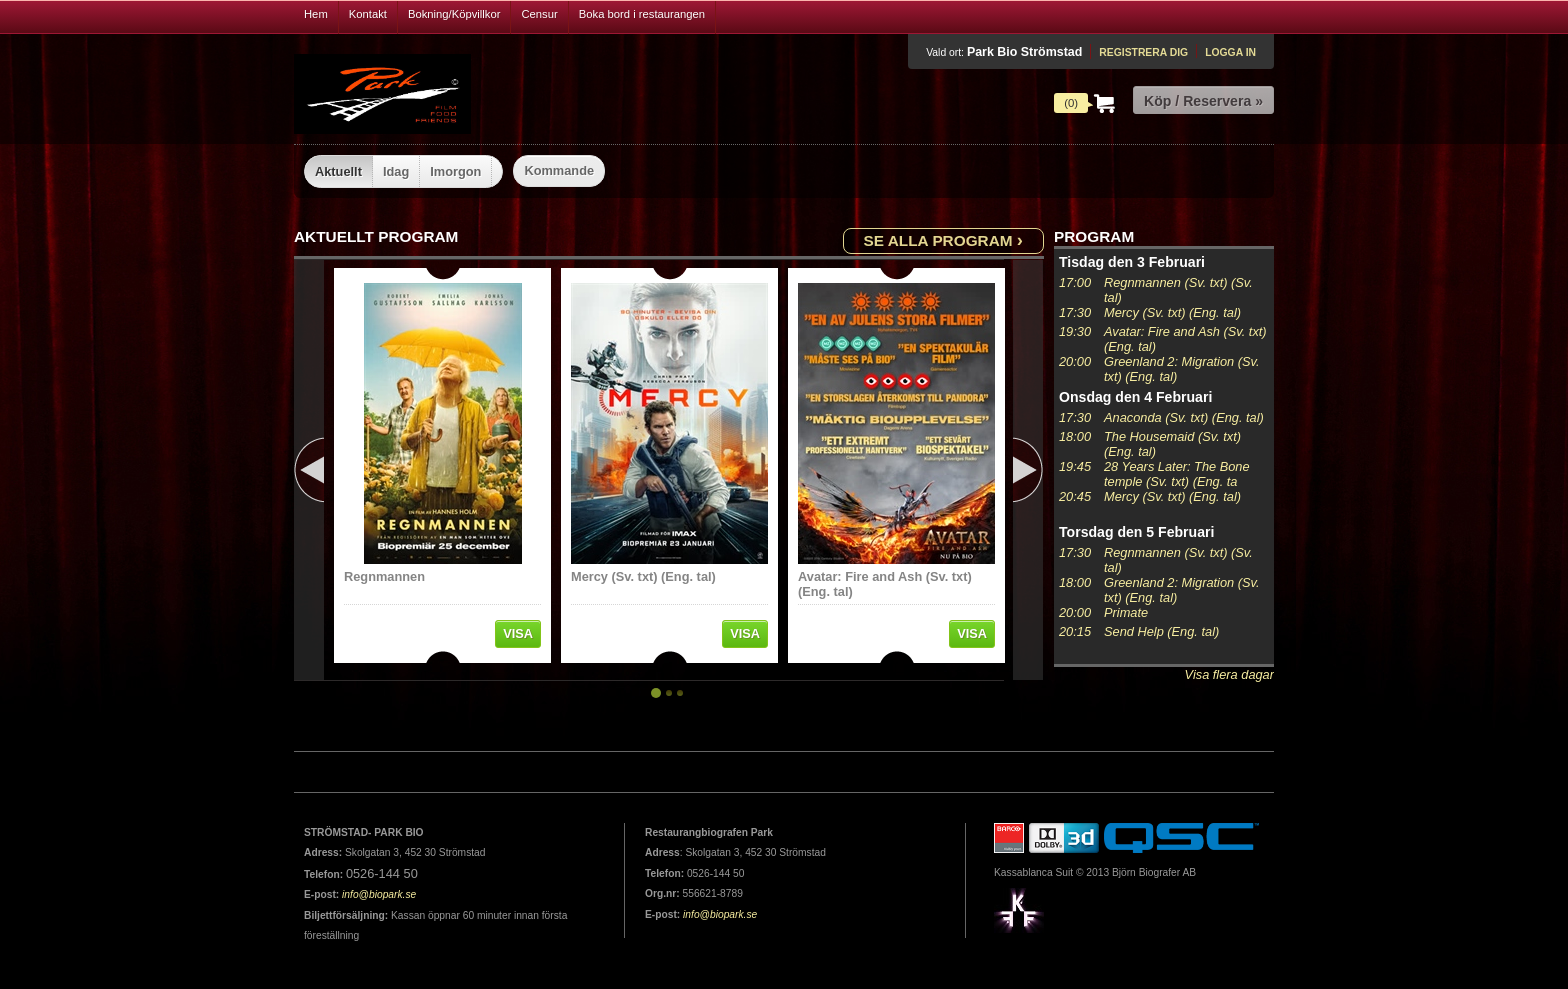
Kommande (559, 170)
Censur (539, 14)
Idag (396, 171)
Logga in (1230, 52)
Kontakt (368, 14)
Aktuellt (338, 171)
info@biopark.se (379, 894)
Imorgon (455, 171)
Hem (316, 14)
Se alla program (943, 239)
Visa (518, 633)
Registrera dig (1143, 52)
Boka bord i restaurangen (642, 14)
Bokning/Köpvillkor (454, 14)
